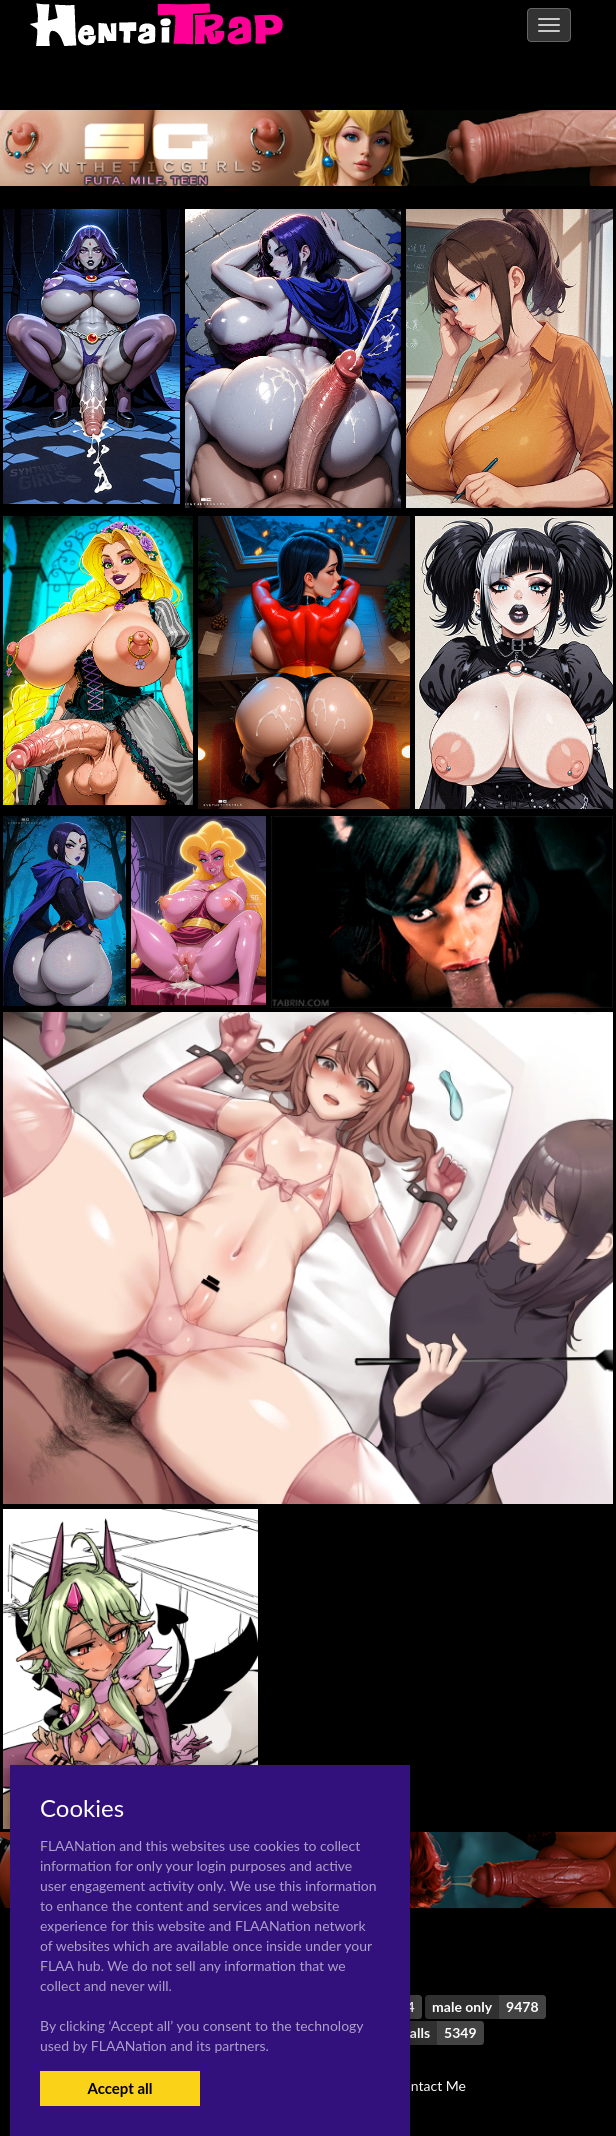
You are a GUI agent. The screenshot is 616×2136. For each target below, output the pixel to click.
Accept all (119, 2088)
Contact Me (430, 2085)
